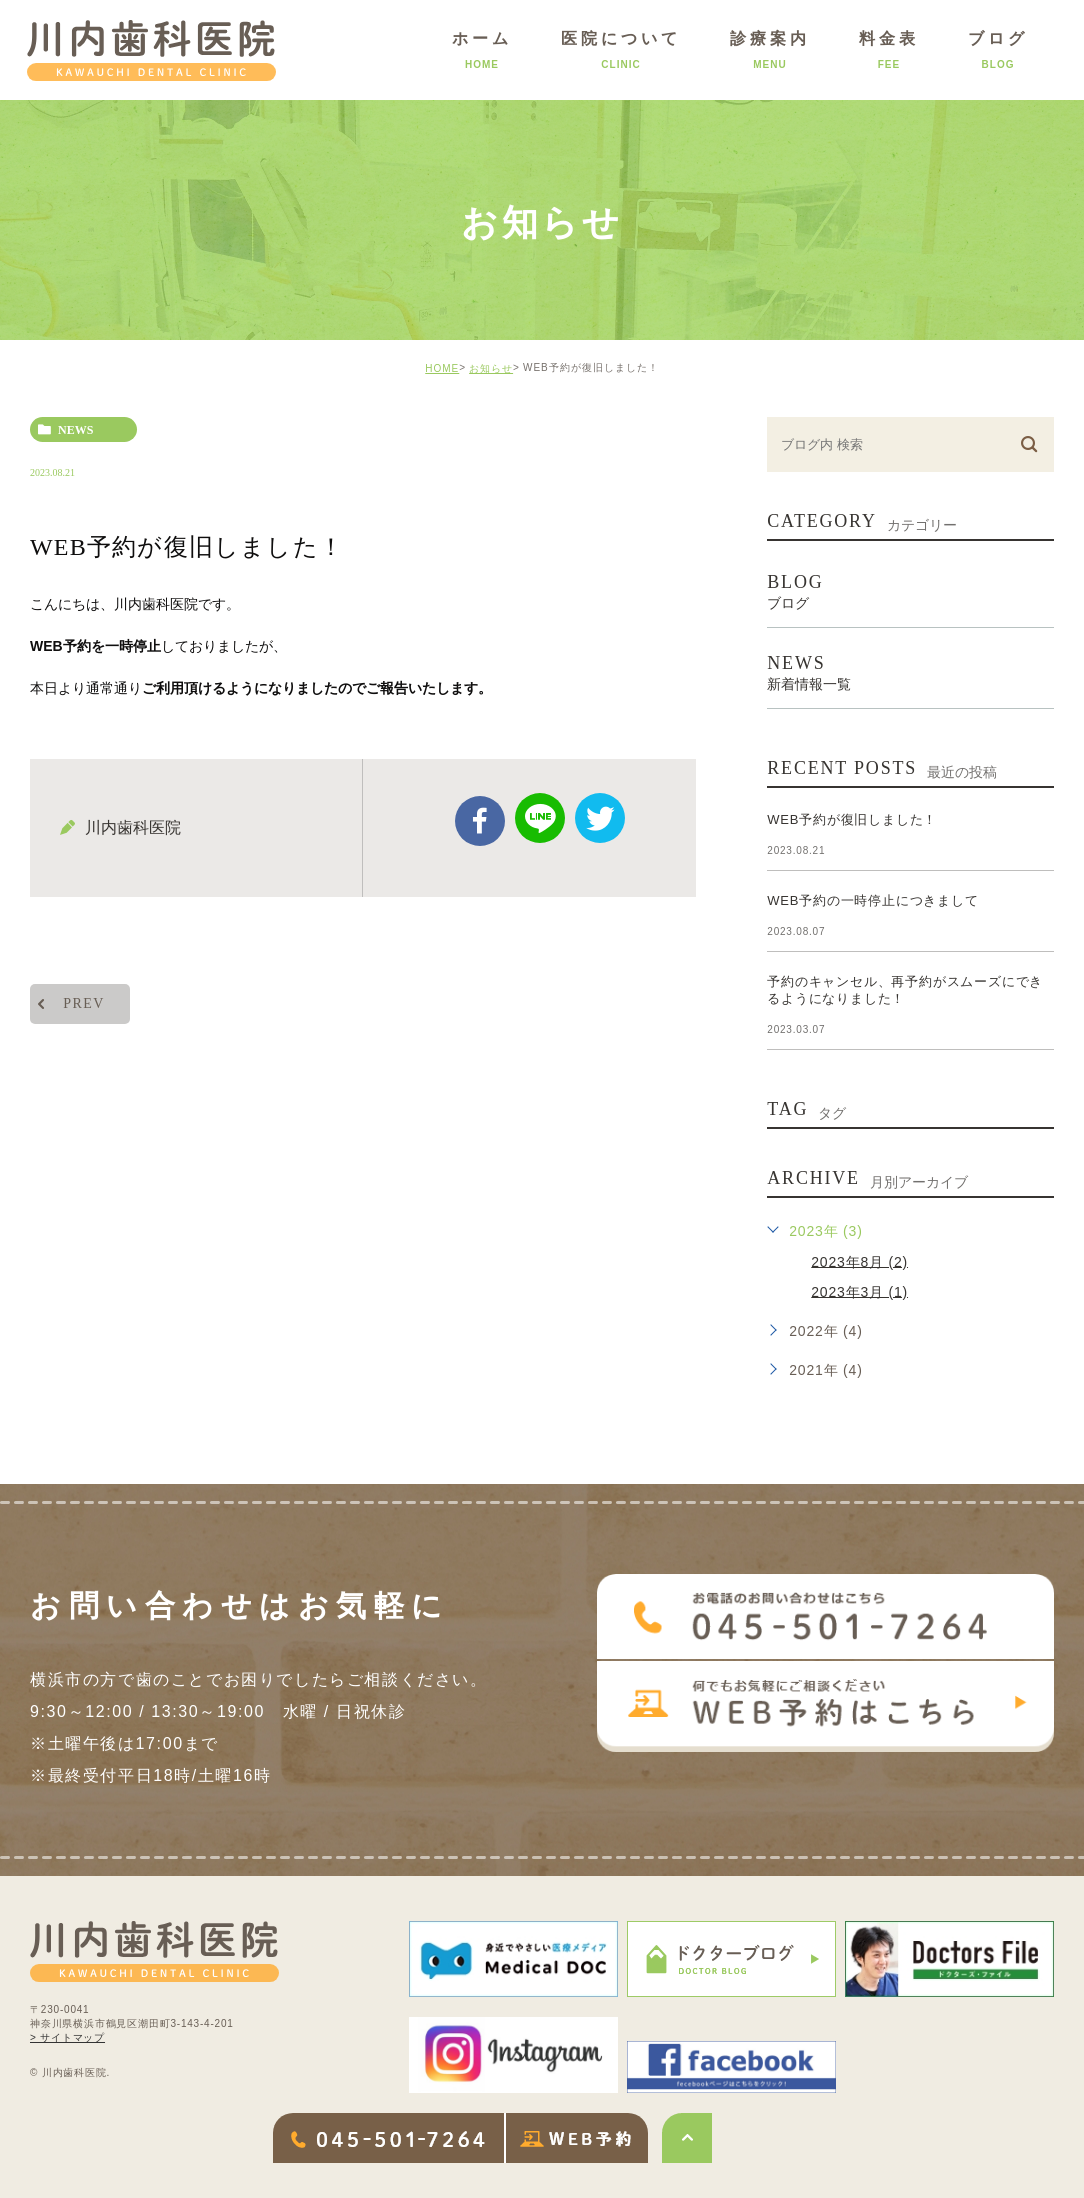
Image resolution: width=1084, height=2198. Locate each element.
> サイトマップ (67, 2037)
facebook (480, 821)
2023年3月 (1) (859, 1291)
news (75, 430)
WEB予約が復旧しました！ (852, 819)
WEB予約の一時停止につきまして (872, 900)
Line (540, 818)
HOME (442, 368)
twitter (600, 818)
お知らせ (491, 368)
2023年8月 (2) (859, 1261)
